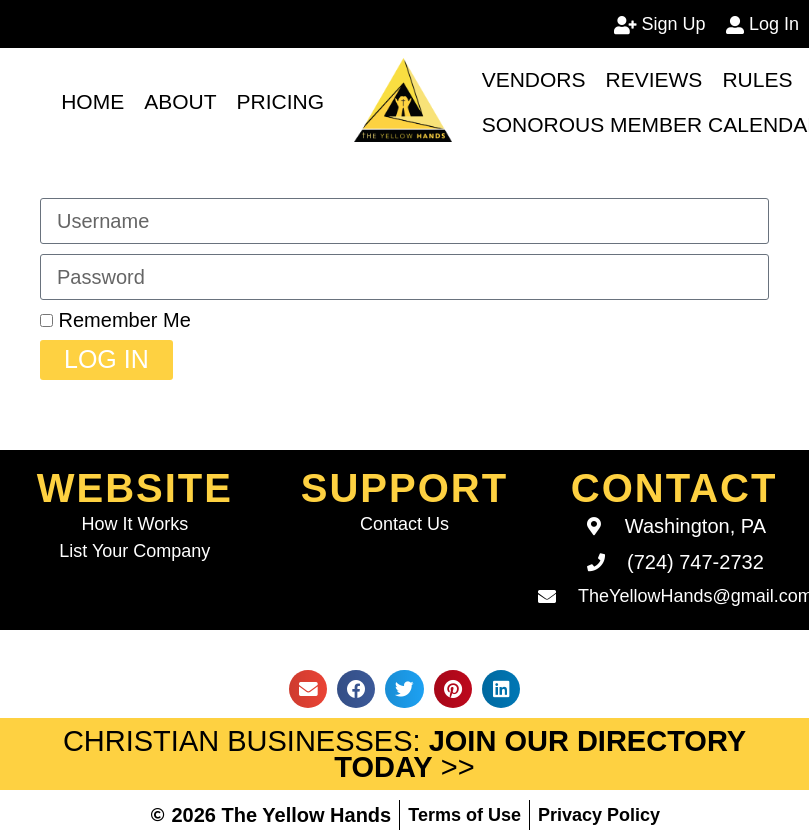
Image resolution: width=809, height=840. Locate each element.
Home (92, 101)
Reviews (654, 79)
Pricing (281, 101)
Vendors (534, 79)
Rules (757, 79)
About (180, 101)
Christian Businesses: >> (404, 754)
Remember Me (115, 320)
